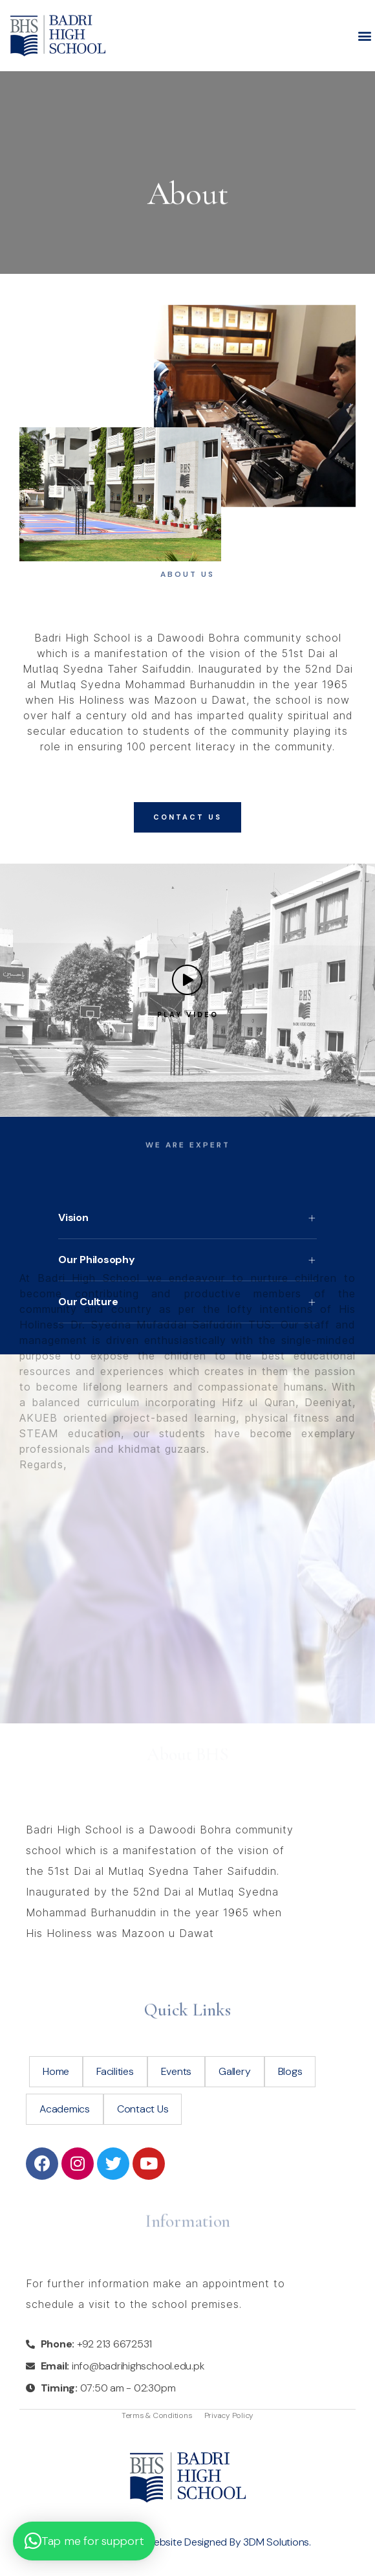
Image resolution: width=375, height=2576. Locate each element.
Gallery (234, 2071)
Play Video (188, 1014)
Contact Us (143, 2109)
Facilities (115, 2071)
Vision (73, 1217)
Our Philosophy (96, 1259)
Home (56, 2071)
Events (176, 2071)
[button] (364, 36)
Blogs (290, 2071)
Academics (64, 2109)
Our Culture (88, 1301)
